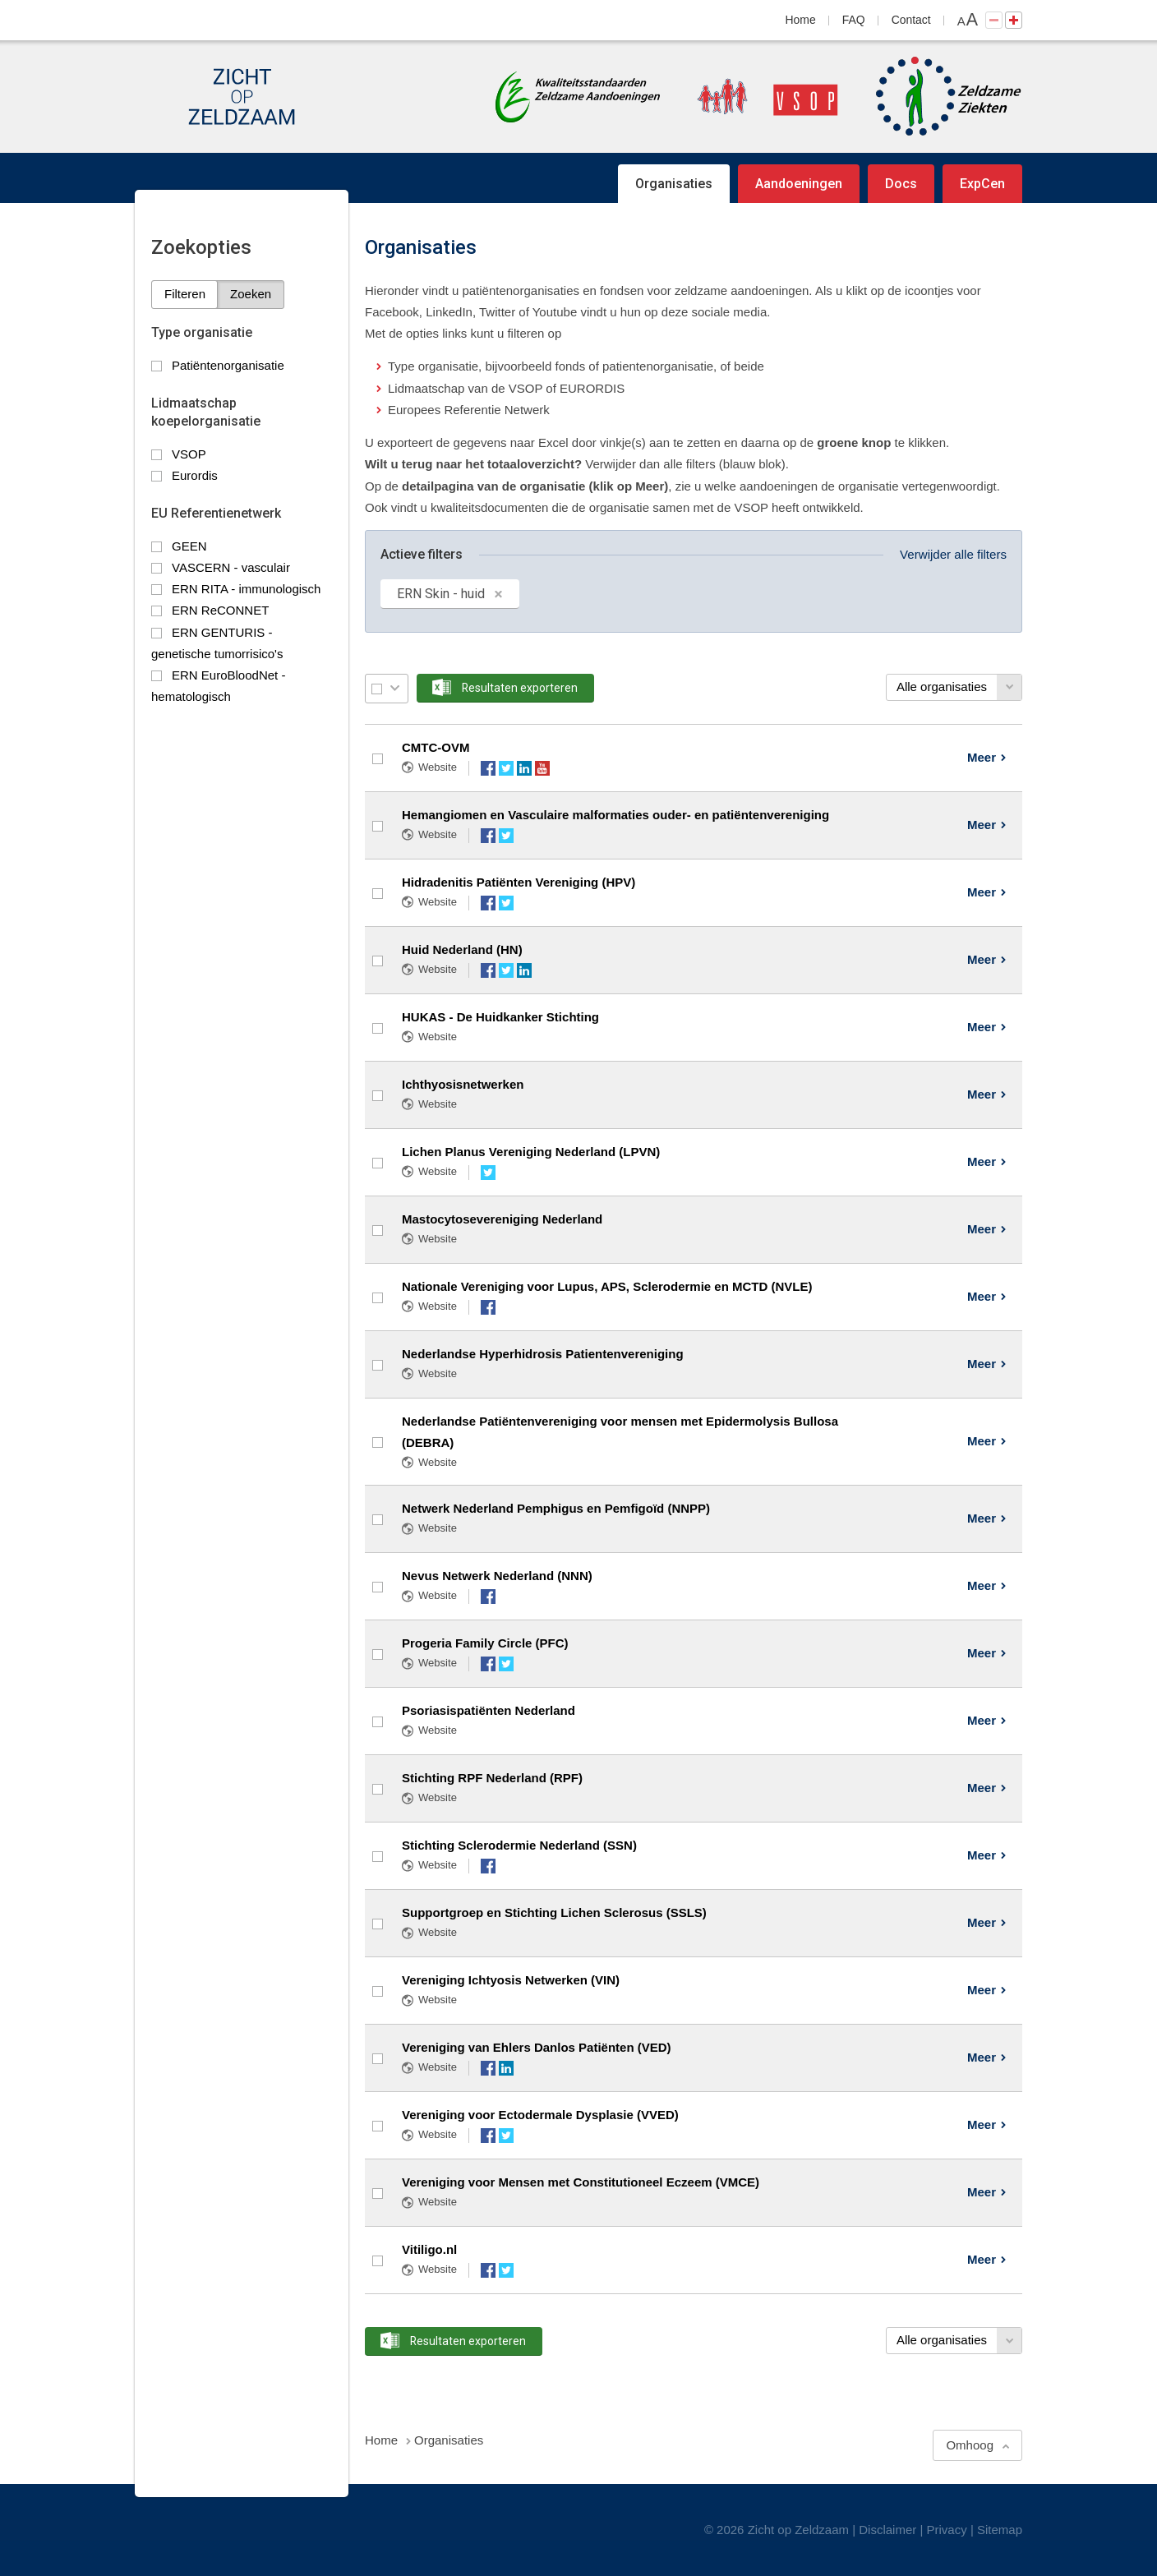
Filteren (184, 294)
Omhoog (969, 2445)
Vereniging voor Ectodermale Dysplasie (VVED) (540, 2115)
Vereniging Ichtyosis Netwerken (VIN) (511, 1980)
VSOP (189, 454)
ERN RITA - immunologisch (246, 589)
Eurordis (195, 475)
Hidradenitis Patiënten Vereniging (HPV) (518, 882)
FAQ (853, 19)
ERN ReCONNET (220, 610)
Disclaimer (887, 2530)
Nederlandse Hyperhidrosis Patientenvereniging (543, 1354)
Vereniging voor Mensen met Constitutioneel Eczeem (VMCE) (580, 2182)
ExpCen (982, 183)
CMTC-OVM (436, 747)
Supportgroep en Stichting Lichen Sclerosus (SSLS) (554, 1912)
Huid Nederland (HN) (462, 949)
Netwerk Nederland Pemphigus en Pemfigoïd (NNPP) (556, 1508)
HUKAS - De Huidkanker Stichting (500, 1017)
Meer (981, 757)
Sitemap (999, 2530)
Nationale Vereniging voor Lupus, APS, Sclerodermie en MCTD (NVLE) (607, 1286)
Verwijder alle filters (953, 554)
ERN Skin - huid (441, 593)
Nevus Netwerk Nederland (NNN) (497, 1576)
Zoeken (250, 294)
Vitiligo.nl (429, 2249)
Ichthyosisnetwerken (462, 1084)
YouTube (542, 768)
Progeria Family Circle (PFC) (485, 1643)
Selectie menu (394, 688)
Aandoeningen (798, 183)
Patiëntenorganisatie (228, 365)
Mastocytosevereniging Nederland (502, 1219)
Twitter (506, 768)
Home (801, 19)
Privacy (947, 2530)
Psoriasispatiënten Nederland (488, 1710)
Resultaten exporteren (520, 687)
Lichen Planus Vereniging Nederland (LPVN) (531, 1152)
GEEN (189, 546)
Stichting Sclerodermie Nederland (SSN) (519, 1845)
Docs (901, 183)
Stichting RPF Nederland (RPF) (492, 1778)
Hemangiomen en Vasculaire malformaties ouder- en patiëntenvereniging (615, 815)
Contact (911, 19)
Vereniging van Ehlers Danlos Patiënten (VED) (536, 2047)
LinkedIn (524, 768)
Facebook (488, 768)
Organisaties (673, 183)
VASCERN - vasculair (231, 567)
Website (437, 767)
